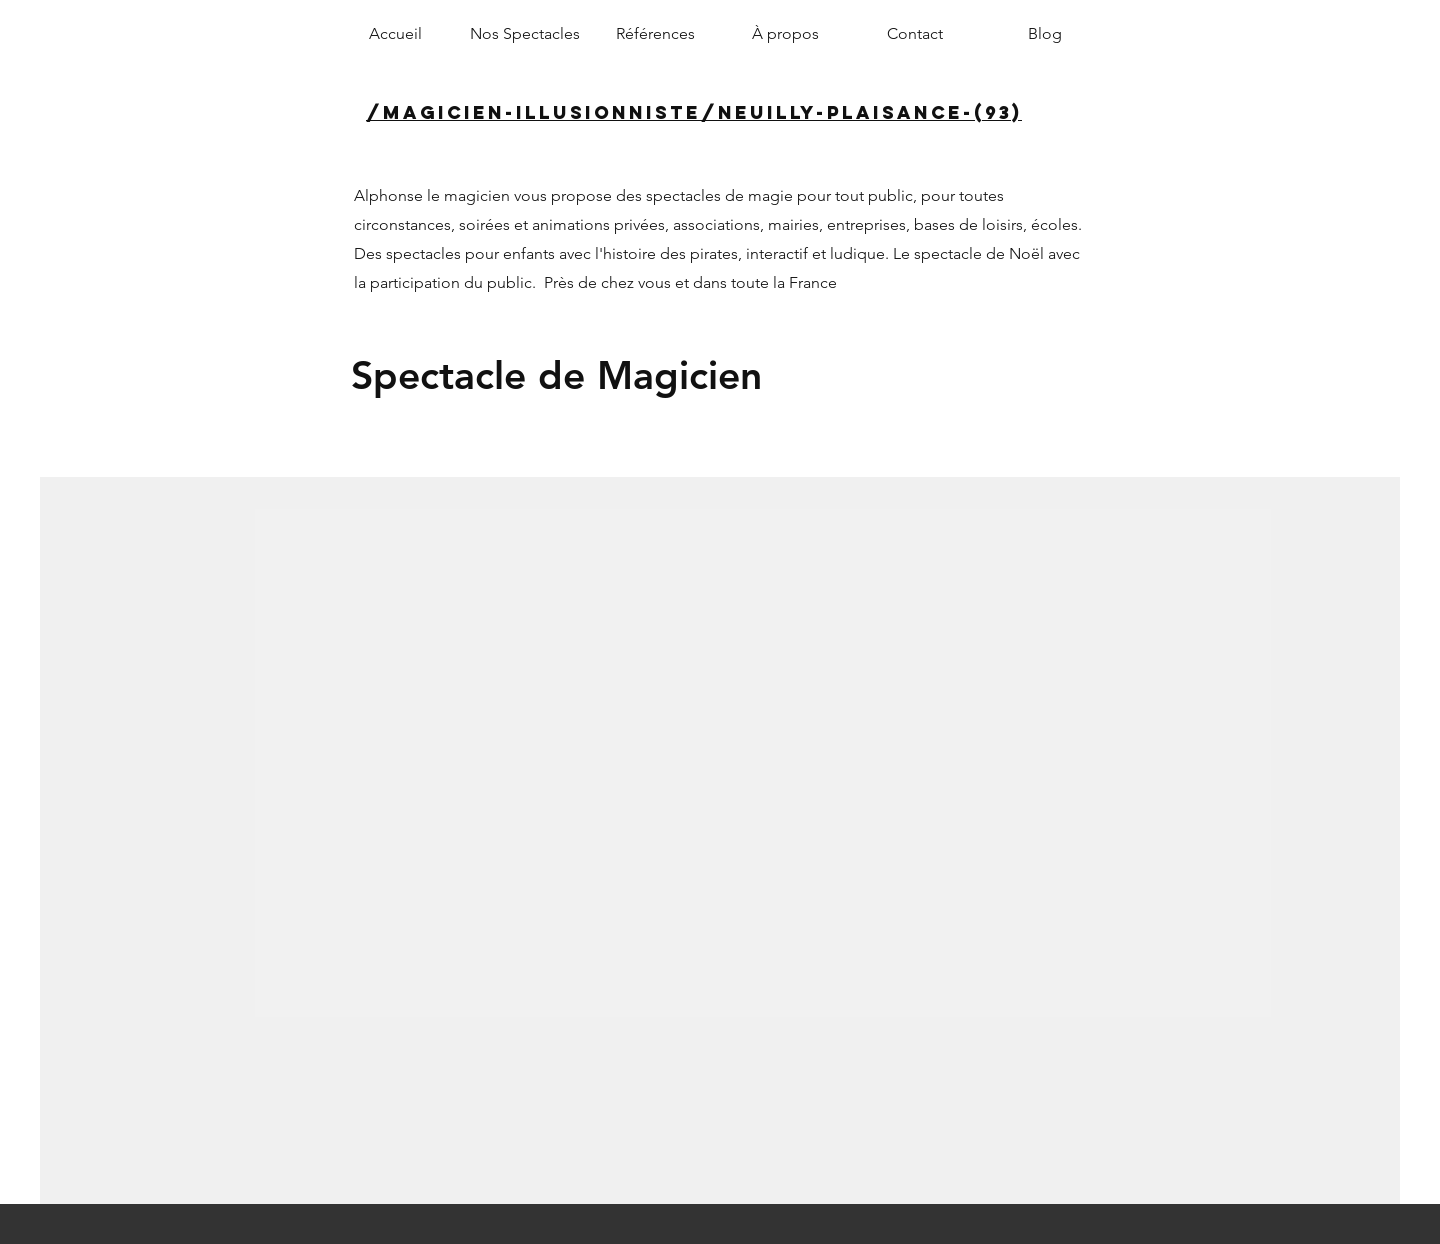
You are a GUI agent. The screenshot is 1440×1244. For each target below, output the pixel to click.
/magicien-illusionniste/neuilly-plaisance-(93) (694, 112)
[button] (525, 34)
